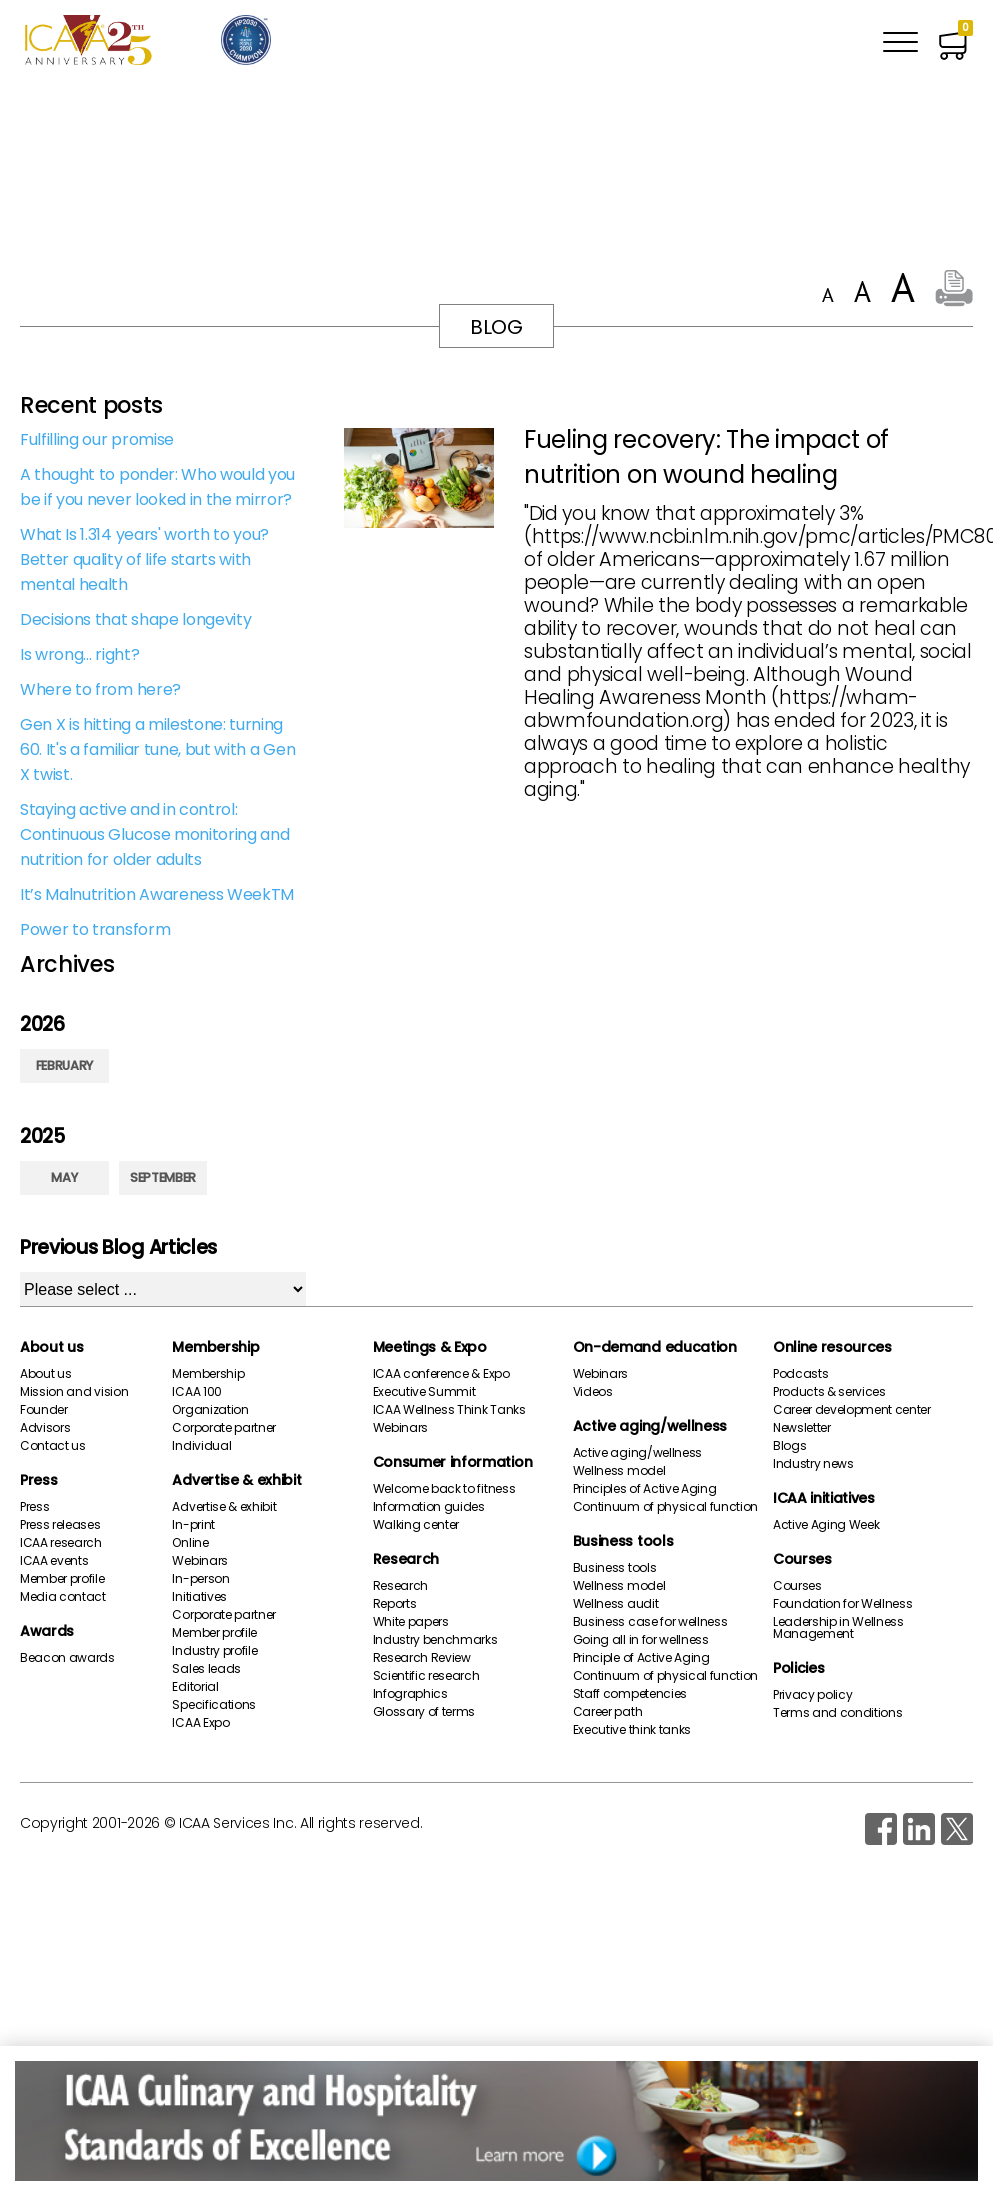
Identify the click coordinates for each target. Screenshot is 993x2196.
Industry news (813, 1464)
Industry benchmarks (435, 1640)
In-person (200, 1579)
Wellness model (619, 1471)
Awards (47, 1631)
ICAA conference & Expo (441, 1374)
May (64, 1177)
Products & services (829, 1392)
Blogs (789, 1446)
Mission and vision (74, 1392)
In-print (193, 1525)
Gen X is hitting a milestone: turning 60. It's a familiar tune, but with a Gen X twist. (157, 749)
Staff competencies (630, 1694)
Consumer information (453, 1462)
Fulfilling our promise (97, 439)
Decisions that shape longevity (135, 619)
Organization (210, 1410)
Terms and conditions (838, 1713)
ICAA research (61, 1543)
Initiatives (199, 1597)
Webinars (199, 1561)
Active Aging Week (826, 1525)
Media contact (63, 1597)
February (64, 1065)
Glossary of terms (424, 1712)
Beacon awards (67, 1658)
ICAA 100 (196, 1392)
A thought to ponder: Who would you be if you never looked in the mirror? (157, 487)
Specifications (214, 1705)
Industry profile (214, 1651)
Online (190, 1543)
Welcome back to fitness (444, 1489)
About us (51, 1347)
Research (406, 1559)
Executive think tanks (632, 1730)
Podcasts (800, 1374)
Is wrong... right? (79, 654)
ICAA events (54, 1561)
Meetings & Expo (430, 1347)
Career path (607, 1712)
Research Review (422, 1658)
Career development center (852, 1410)
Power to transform (95, 929)
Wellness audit (616, 1604)
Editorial (195, 1687)
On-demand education (655, 1347)
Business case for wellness (650, 1622)
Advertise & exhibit (236, 1480)
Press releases (60, 1525)
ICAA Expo (200, 1723)
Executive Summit (424, 1392)
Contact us (53, 1446)
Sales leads (206, 1669)
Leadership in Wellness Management (838, 1628)
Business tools (623, 1541)
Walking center (416, 1525)
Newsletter (802, 1428)
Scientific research (426, 1676)
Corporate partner (224, 1428)
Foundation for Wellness (843, 1604)
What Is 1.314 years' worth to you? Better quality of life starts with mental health (144, 559)
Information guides (429, 1507)
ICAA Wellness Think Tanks (449, 1410)
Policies (798, 1668)
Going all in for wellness (641, 1640)
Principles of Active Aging (645, 1489)
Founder (44, 1410)
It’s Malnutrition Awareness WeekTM (157, 894)
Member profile (62, 1579)
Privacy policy (813, 1695)
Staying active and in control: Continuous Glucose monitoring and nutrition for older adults (154, 834)
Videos (593, 1392)
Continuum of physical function (665, 1507)
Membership (215, 1347)
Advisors (45, 1428)
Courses (802, 1559)
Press (38, 1480)
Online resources (832, 1347)
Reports (395, 1604)
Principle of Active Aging (641, 1658)
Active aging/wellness (650, 1426)
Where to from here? (100, 689)
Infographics (410, 1694)
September (163, 1177)
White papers (411, 1622)
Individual (201, 1446)
